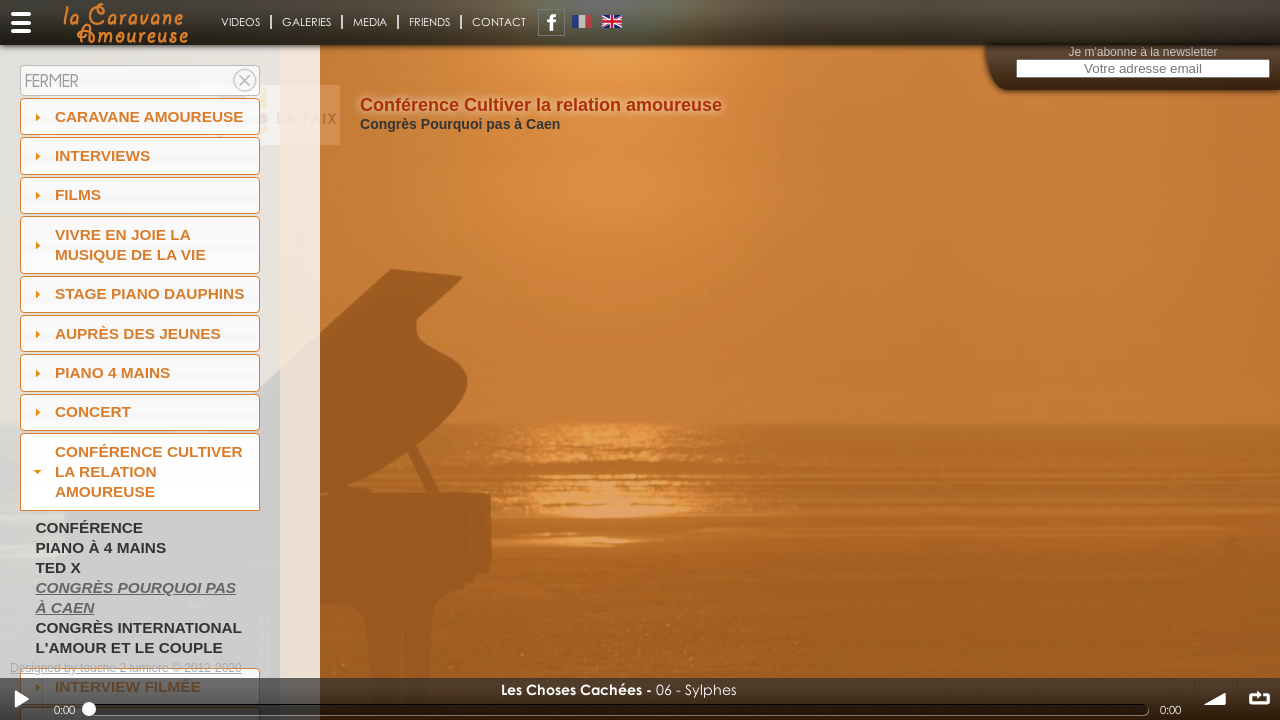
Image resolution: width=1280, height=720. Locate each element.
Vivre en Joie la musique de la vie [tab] (117, 244)
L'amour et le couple (129, 647)
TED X (57, 567)
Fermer (52, 80)
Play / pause (21, 699)
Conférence (89, 527)
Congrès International (138, 627)
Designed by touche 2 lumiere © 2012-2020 (126, 668)
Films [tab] (65, 194)
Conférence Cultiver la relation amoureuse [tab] (136, 471)
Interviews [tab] (90, 155)
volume (1216, 699)
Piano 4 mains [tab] (100, 372)
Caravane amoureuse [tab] (136, 116)
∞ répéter (1259, 699)
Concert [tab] (80, 411)
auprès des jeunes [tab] (125, 333)
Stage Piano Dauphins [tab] (137, 293)
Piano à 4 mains (100, 547)
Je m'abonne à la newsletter (1142, 52)
